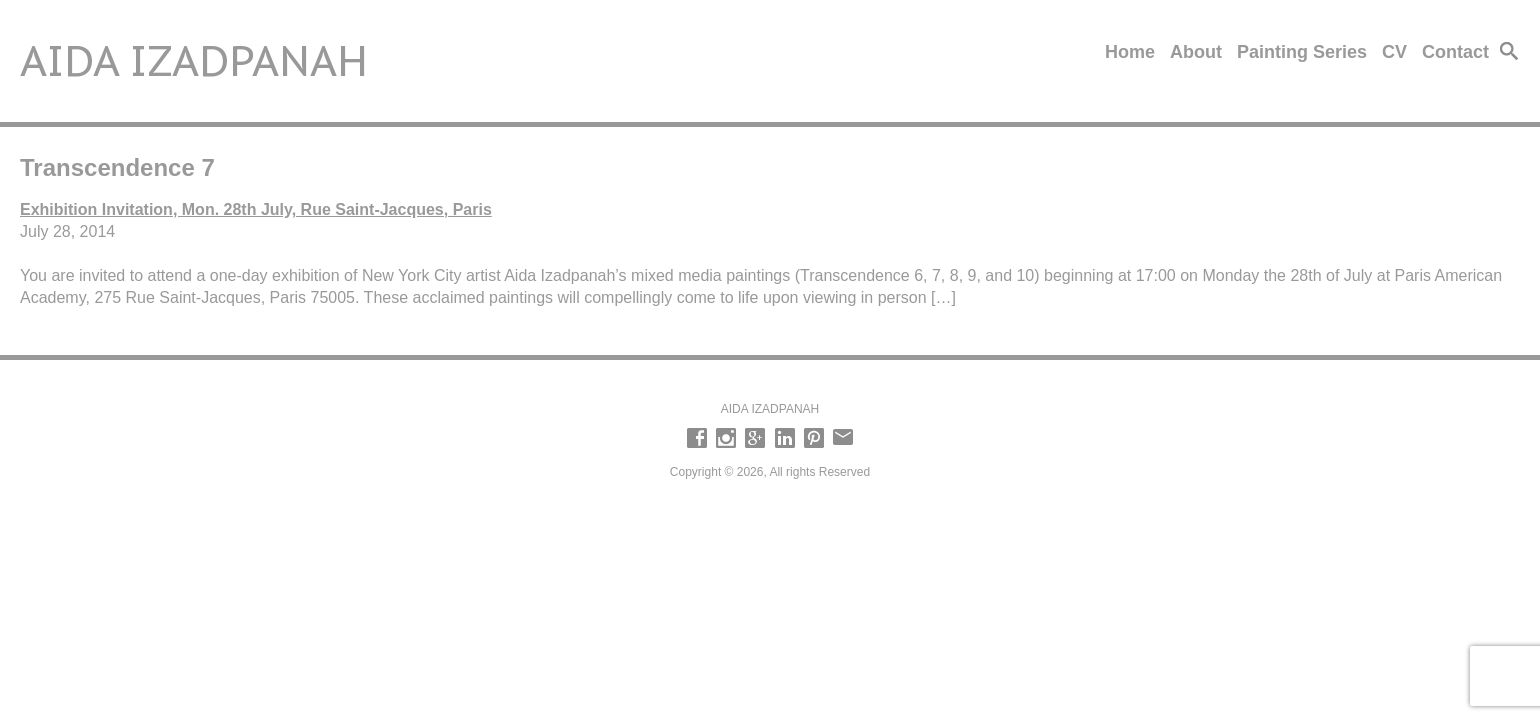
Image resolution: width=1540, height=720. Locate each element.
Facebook (697, 438)
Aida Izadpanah (194, 60)
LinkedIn (785, 438)
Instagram (726, 438)
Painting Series (1302, 52)
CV (1394, 52)
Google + (755, 438)
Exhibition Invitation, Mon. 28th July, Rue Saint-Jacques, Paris (256, 209)
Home (1130, 52)
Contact (1455, 52)
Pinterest (814, 438)
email (843, 438)
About (1196, 52)
